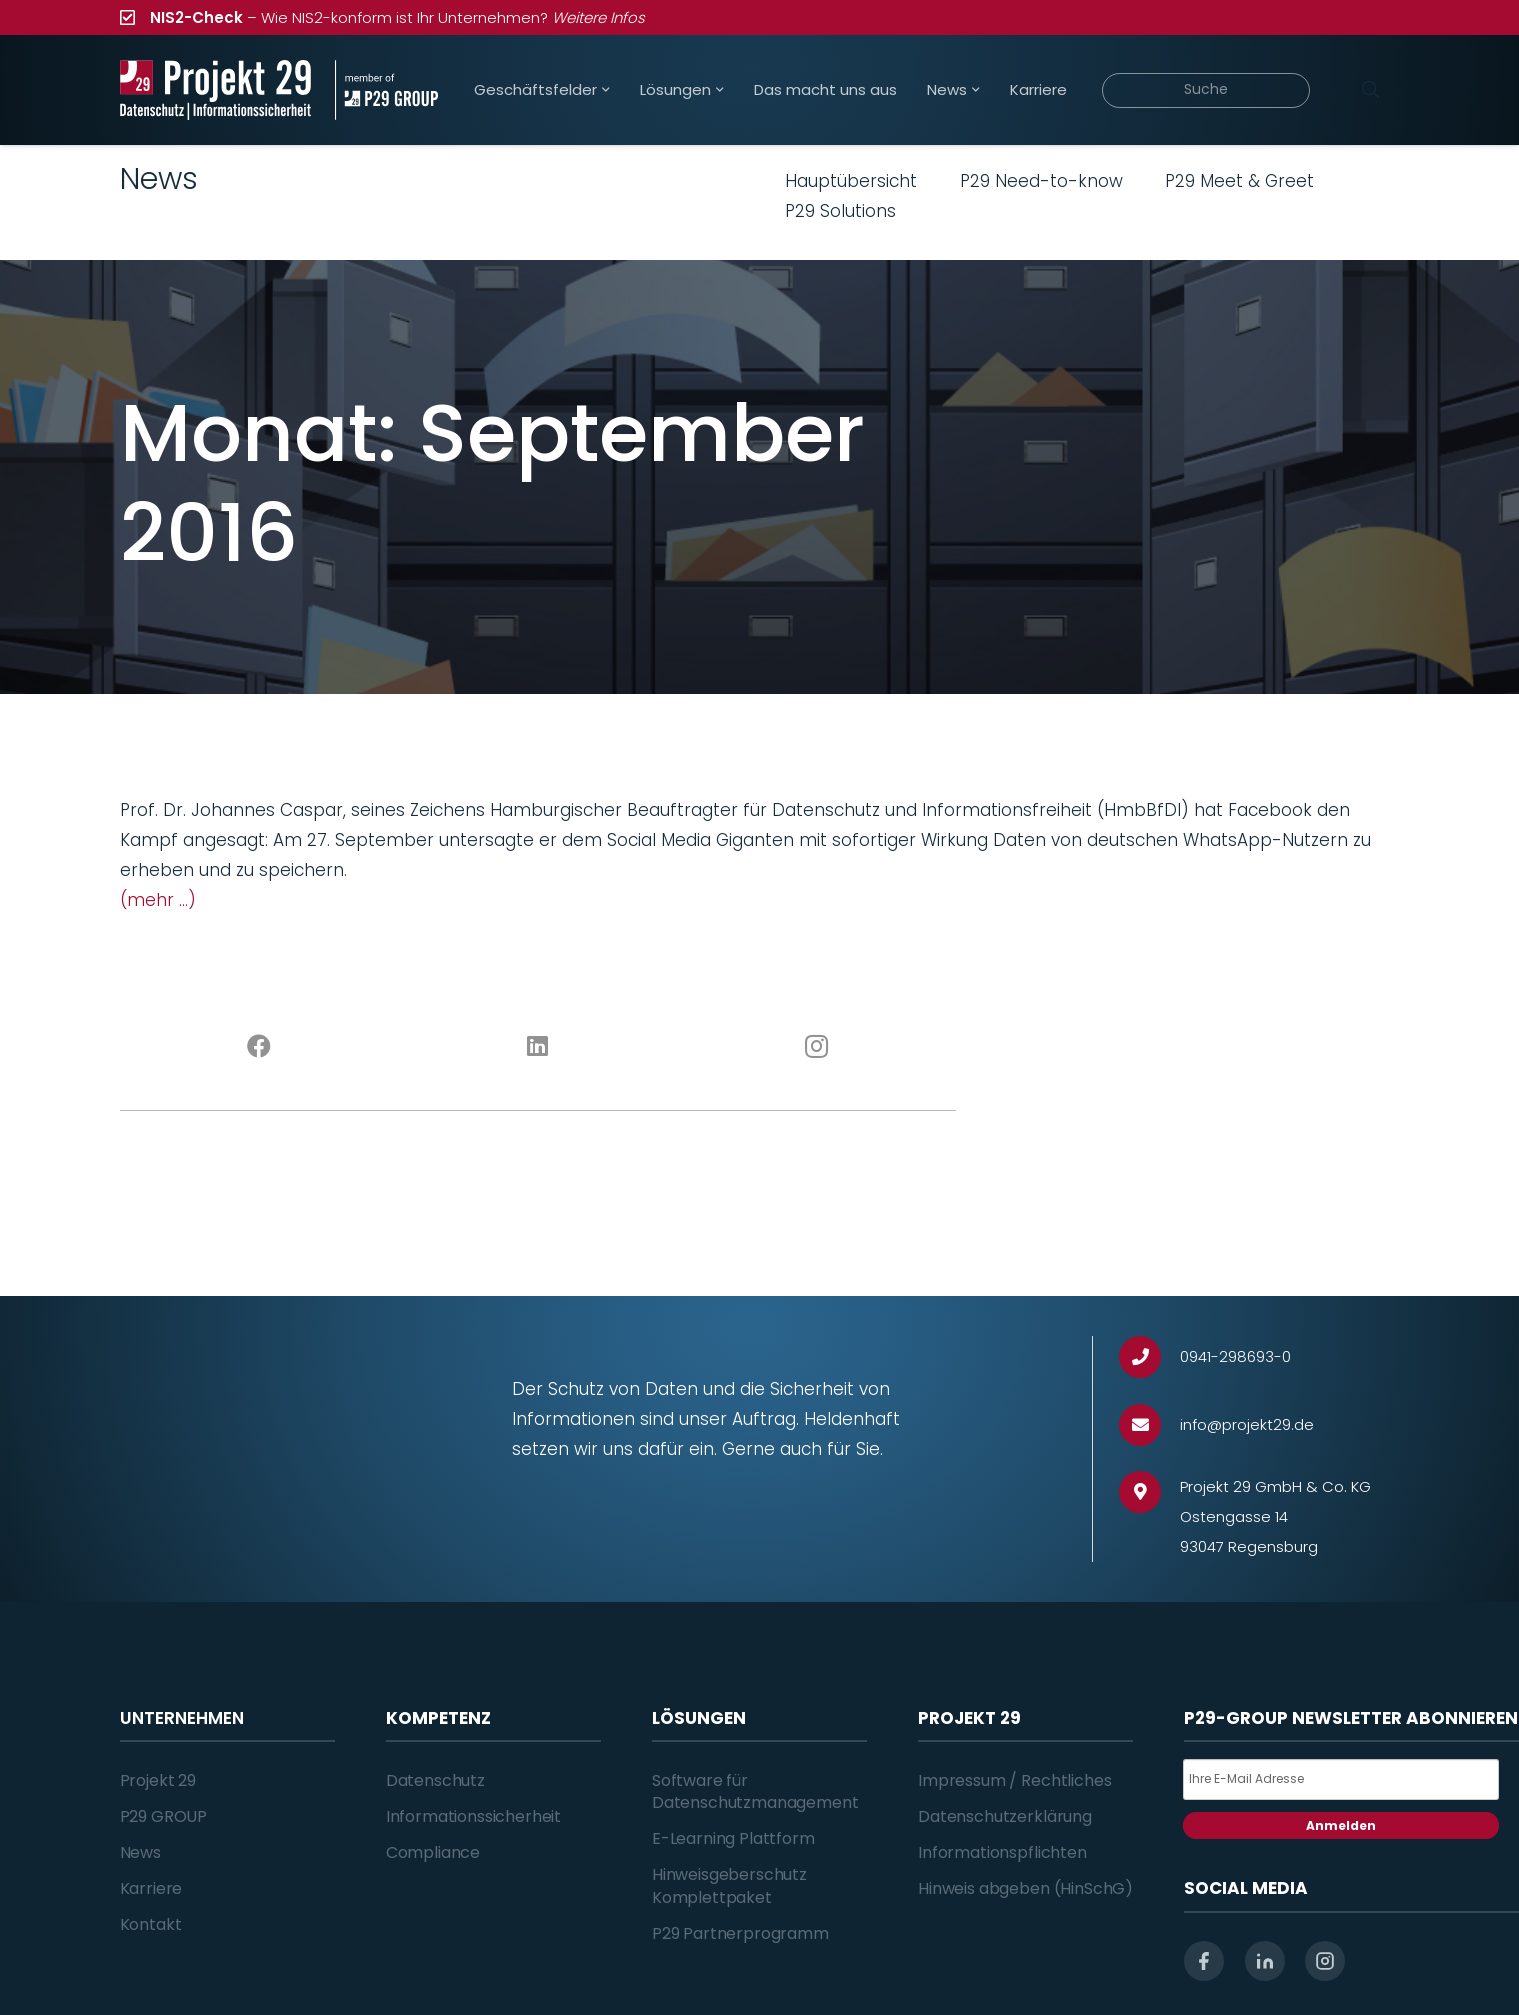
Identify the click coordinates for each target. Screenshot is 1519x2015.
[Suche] (1206, 90)
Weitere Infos (598, 17)
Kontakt (151, 1924)
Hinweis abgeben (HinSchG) (1025, 1888)
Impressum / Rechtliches (1014, 1780)
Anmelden (1341, 1825)
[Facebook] (259, 1047)
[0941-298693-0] (1149, 1357)
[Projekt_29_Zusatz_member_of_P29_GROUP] (386, 90)
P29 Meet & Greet (1239, 181)
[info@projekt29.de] (1149, 1425)
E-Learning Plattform (733, 1838)
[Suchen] (1371, 90)
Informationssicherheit (473, 1816)
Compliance (433, 1852)
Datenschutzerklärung (1005, 1816)
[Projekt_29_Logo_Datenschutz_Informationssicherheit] (216, 90)
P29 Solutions (840, 211)
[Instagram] (816, 1047)
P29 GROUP (164, 1816)
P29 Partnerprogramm (740, 1933)
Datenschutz (435, 1780)
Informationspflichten (1002, 1852)
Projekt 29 (158, 1780)
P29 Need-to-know (1041, 181)
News (140, 1852)
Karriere (151, 1888)
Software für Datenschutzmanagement (755, 1791)
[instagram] (1325, 1961)
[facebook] (1204, 1961)
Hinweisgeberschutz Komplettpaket (729, 1885)
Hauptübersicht (851, 181)
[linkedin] (1265, 1961)
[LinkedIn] (537, 1047)
